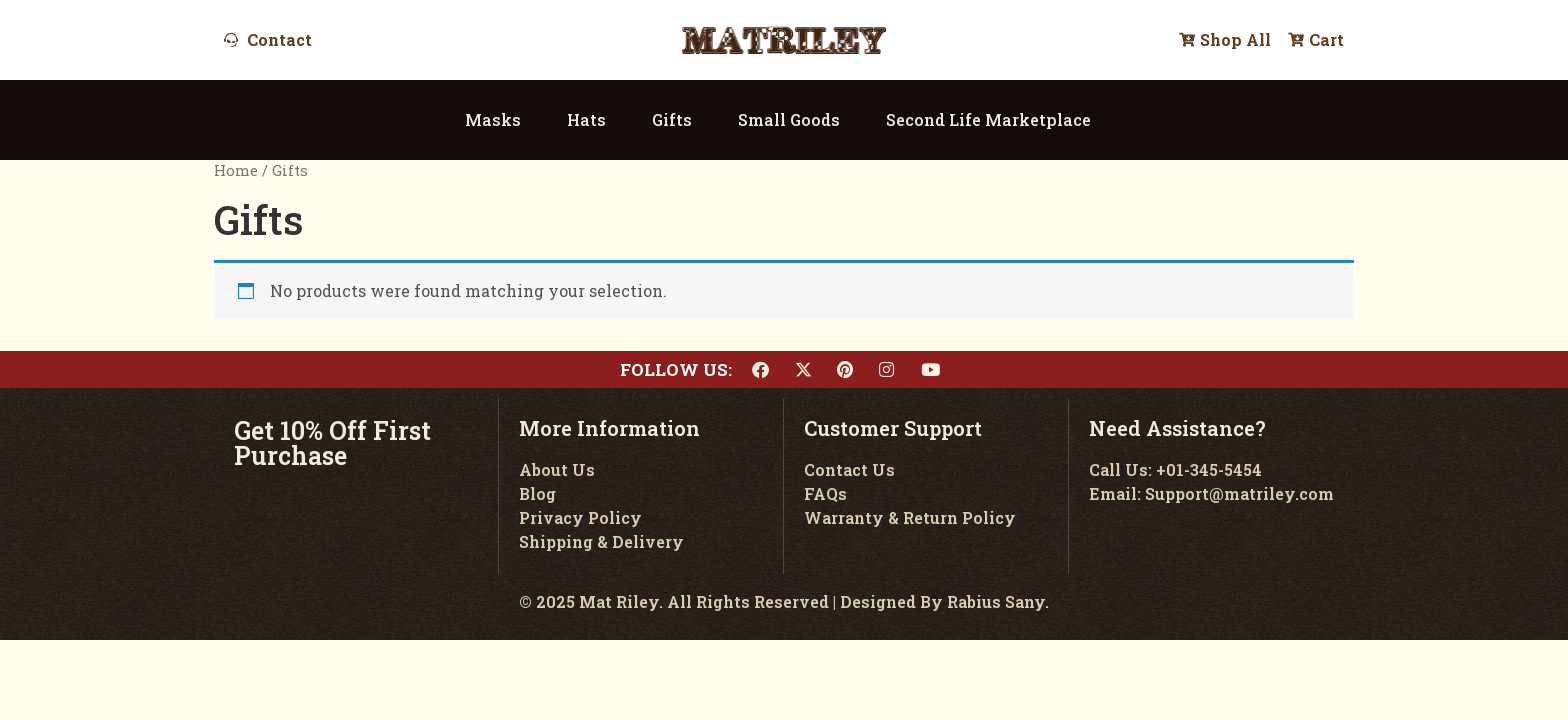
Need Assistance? (1177, 428)
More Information (609, 428)
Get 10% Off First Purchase (332, 443)
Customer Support (893, 428)
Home (236, 170)
